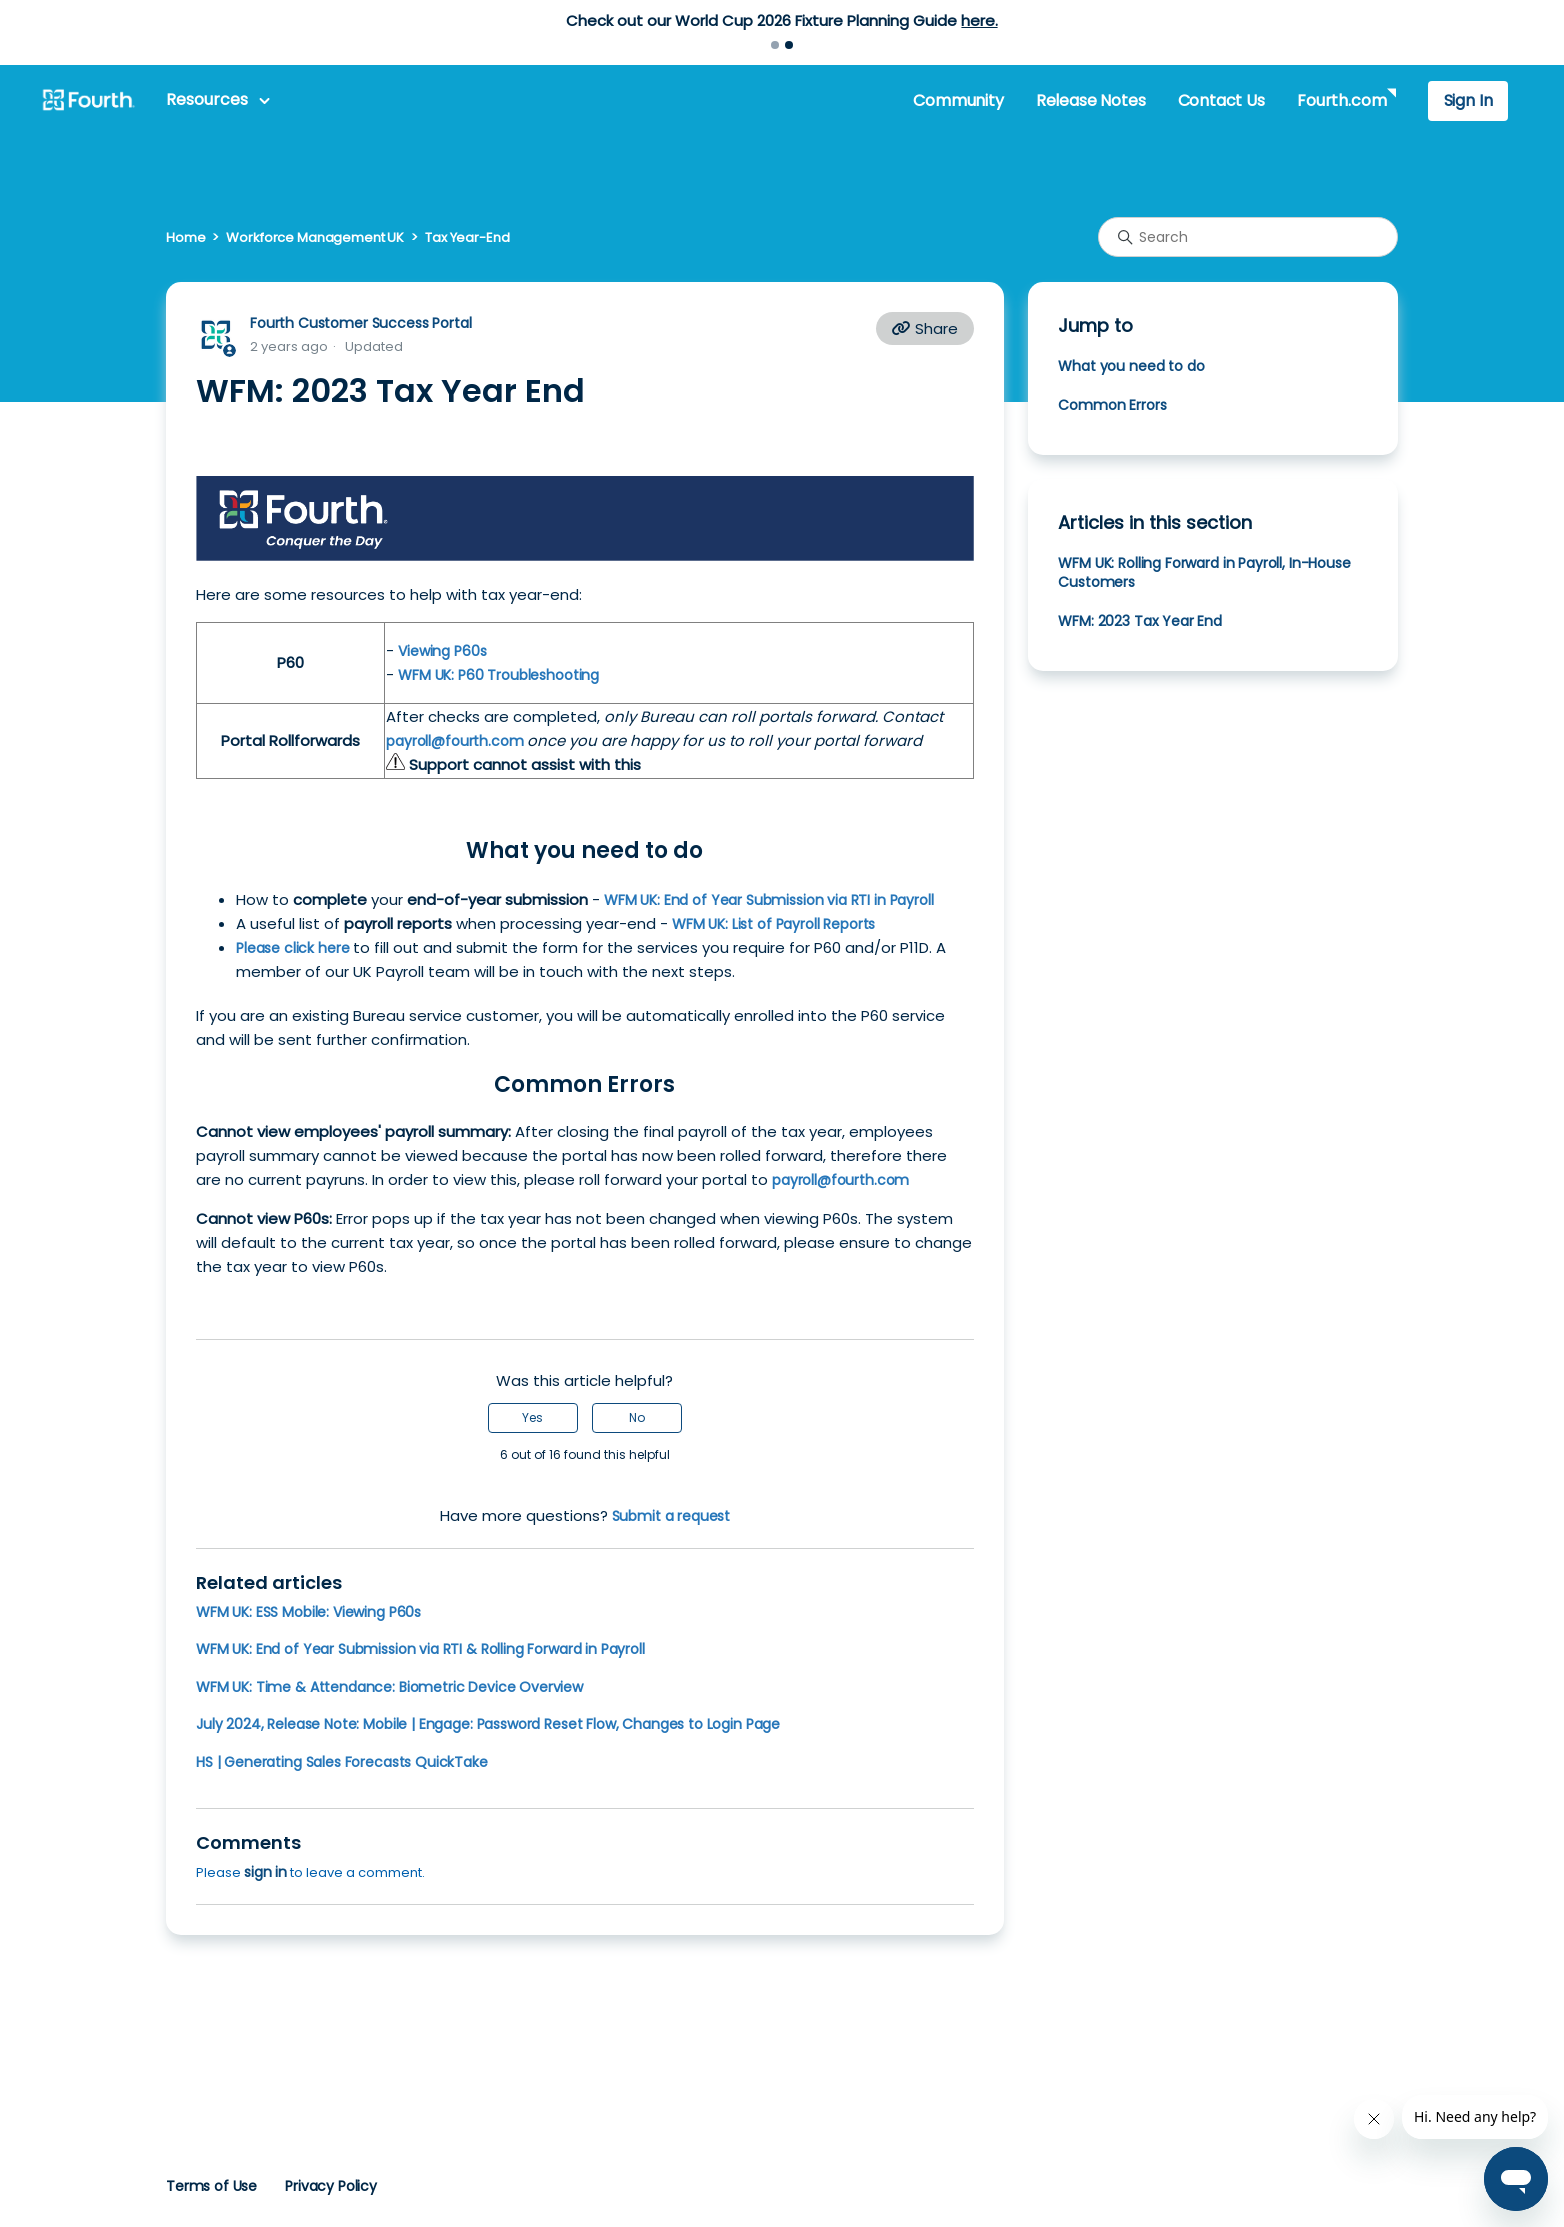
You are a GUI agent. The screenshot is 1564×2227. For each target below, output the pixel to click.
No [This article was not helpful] (637, 1417)
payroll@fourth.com (456, 741)
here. (979, 20)
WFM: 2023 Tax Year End (1140, 621)
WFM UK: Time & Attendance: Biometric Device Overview (389, 1687)
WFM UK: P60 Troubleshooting (498, 675)
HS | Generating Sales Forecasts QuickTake (342, 1762)
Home (185, 237)
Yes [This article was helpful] (532, 1417)
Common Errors (1112, 405)
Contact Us (1221, 100)
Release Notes (1091, 100)
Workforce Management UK (315, 237)
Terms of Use (211, 2186)
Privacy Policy (331, 2186)
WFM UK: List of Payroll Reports (773, 924)
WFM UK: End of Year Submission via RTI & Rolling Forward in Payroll (420, 1649)
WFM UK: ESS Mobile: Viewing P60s (308, 1612)
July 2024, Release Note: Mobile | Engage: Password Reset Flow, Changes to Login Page (488, 1724)
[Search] (1248, 237)
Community (958, 100)
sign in (265, 1872)
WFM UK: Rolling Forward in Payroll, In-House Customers (1204, 572)
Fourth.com (1341, 100)
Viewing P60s (442, 651)
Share (925, 328)
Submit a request (671, 1516)
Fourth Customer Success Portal (360, 323)
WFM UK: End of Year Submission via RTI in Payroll (768, 900)
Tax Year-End (467, 237)
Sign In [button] (1468, 100)
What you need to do (1131, 366)
